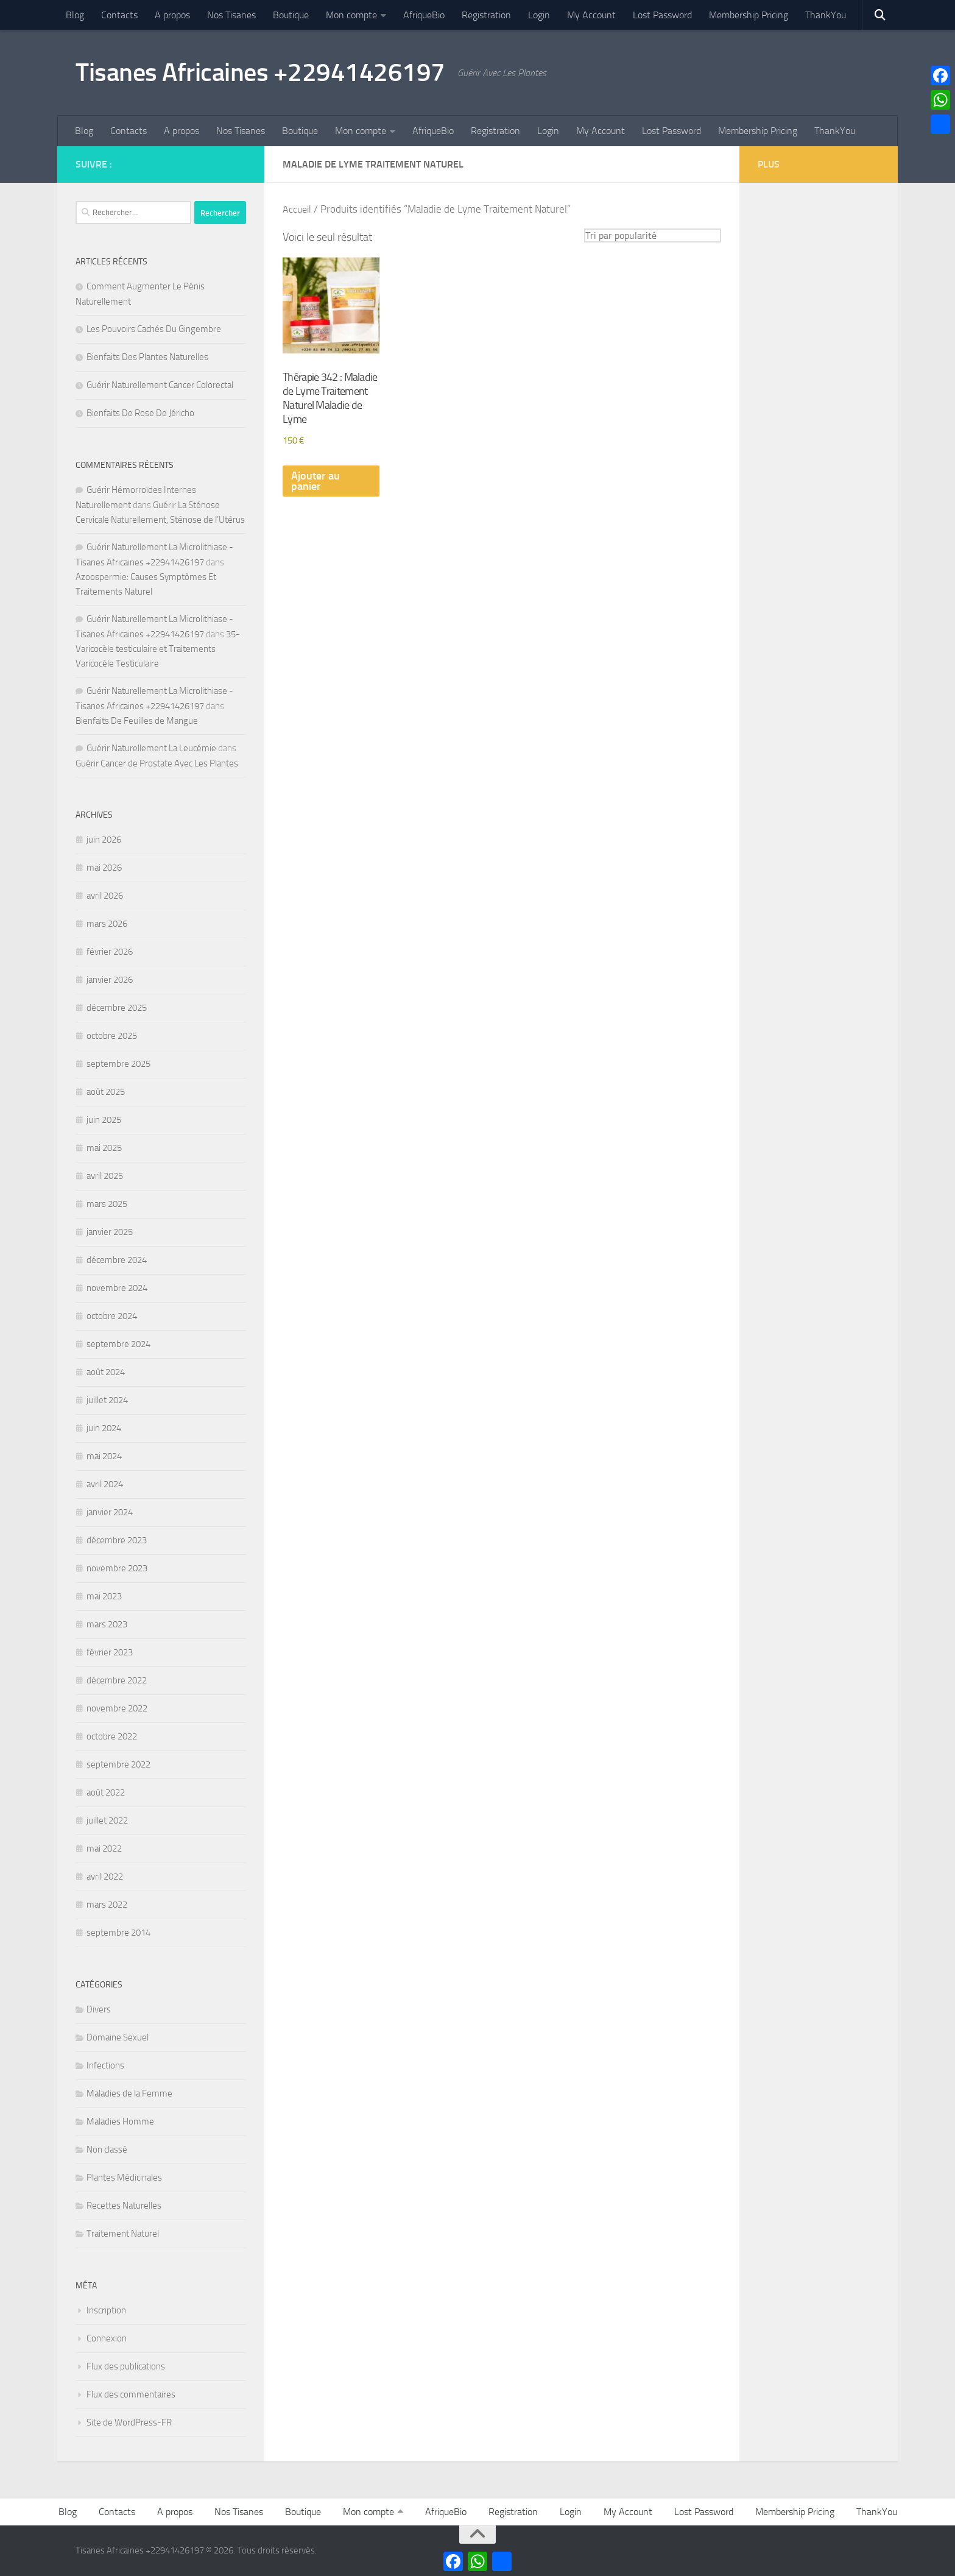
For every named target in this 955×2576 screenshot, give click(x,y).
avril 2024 (104, 1484)
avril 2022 (104, 1876)
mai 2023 (104, 1596)
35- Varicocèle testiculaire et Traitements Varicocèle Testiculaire (158, 649)
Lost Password (662, 15)
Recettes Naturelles (123, 2205)
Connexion (106, 2338)
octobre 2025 (111, 1035)
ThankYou (825, 15)
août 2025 (105, 1091)
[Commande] (652, 235)
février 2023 (109, 1652)
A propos (172, 15)
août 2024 (105, 1372)
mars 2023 (106, 1624)
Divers (98, 2009)
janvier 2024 (109, 1512)
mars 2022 (106, 1904)
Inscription (106, 2310)
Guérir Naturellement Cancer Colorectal (159, 385)
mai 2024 (104, 1456)
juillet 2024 (107, 1400)
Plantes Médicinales (124, 2177)
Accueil (298, 209)
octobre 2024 (111, 1316)
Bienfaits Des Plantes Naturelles (147, 357)
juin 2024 (103, 1428)
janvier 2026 (109, 979)
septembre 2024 (118, 1344)
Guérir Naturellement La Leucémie (151, 748)
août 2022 (105, 1792)
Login (539, 15)
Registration (486, 15)
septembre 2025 (118, 1063)
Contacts (119, 15)
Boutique (291, 15)
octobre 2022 (111, 1736)
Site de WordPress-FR (129, 2422)
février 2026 (109, 951)
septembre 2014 (118, 1932)
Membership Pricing (748, 15)
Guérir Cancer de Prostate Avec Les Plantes (157, 763)
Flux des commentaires (130, 2394)
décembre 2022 (116, 1680)
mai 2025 (104, 1147)
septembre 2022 (118, 1764)
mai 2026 (104, 867)
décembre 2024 (116, 1259)
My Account (591, 15)
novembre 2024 (116, 1288)
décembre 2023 (116, 1540)
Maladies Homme (120, 2121)
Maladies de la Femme (129, 2093)
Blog (75, 15)
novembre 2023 (116, 1568)
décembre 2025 (116, 1007)
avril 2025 (104, 1175)
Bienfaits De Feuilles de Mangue (137, 720)
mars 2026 (106, 923)
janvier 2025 (109, 1231)
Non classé (106, 2149)
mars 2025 (106, 1203)
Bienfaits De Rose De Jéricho (140, 413)
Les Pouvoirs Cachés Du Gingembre (153, 329)
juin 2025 (103, 1119)
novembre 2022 (116, 1708)
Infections (105, 2065)
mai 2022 (104, 1848)
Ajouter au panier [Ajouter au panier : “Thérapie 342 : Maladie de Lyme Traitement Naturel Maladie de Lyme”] (315, 482)
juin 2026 (103, 839)
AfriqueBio (424, 15)
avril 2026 (104, 895)
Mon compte (351, 15)
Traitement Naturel (122, 2233)
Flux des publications (125, 2366)
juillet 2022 (107, 1820)
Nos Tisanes (231, 15)
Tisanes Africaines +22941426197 (260, 72)
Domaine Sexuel (117, 2037)
